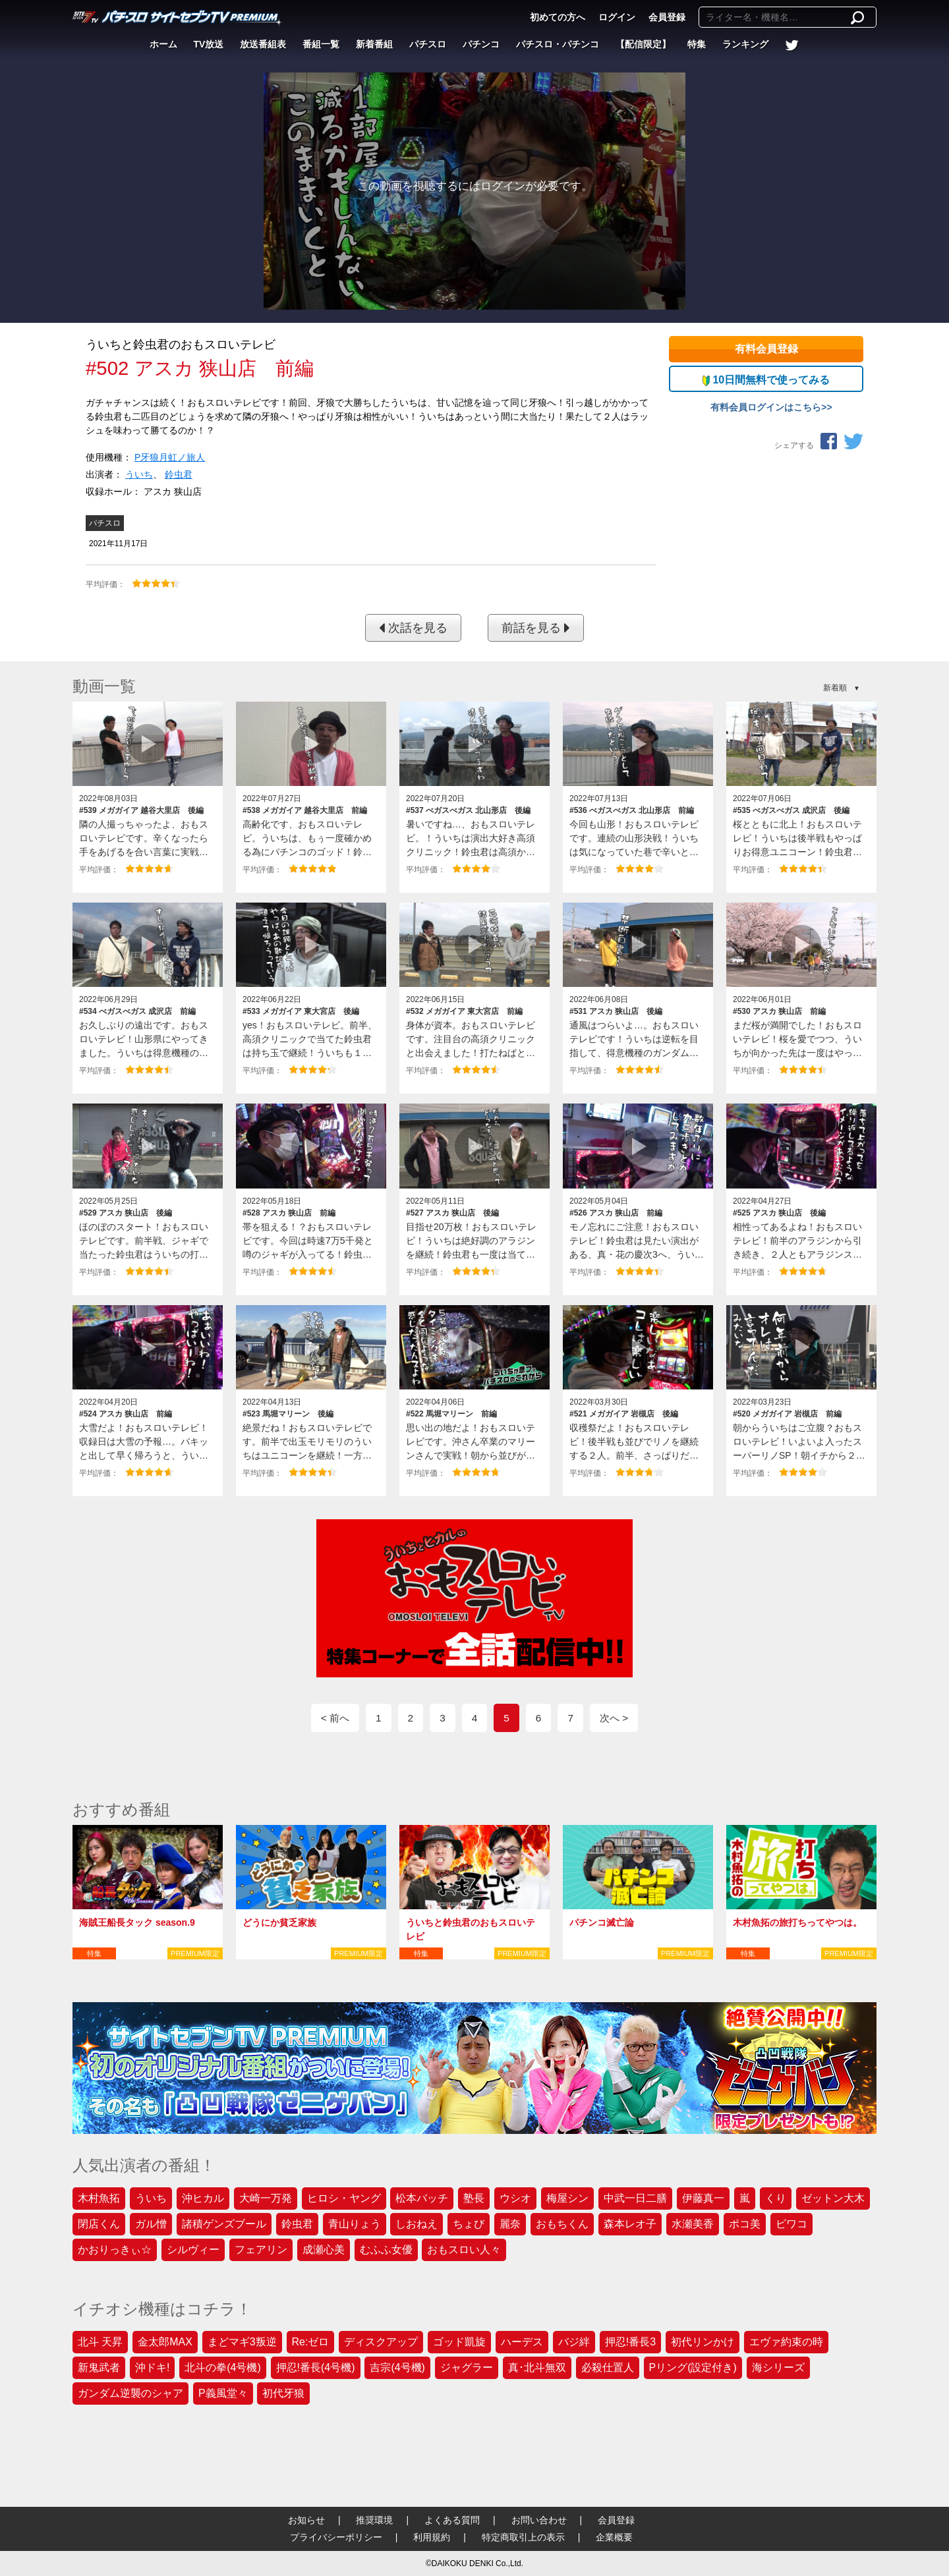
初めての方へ (557, 17)
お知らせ (306, 2520)
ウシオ (515, 2198)
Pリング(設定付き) (693, 2367)
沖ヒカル (203, 2198)
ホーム (163, 44)
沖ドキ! (152, 2367)
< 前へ (335, 1717)
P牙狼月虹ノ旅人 (169, 457)
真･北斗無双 (537, 2367)
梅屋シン (567, 2198)
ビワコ (791, 2223)
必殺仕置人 (607, 2367)
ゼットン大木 (833, 2198)
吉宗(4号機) (397, 2367)
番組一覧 (320, 44)
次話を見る (413, 627)
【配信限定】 (643, 44)
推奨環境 (374, 2520)
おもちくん (562, 2223)
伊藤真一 (703, 2198)
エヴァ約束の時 (786, 2341)
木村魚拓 (99, 2198)
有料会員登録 (766, 348)
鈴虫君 (178, 474)
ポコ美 (745, 2223)
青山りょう (354, 2223)
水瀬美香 (693, 2223)
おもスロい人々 (464, 2249)
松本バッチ (421, 2198)
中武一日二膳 (635, 2198)
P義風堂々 (223, 2393)
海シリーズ (778, 2367)
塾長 (473, 2198)
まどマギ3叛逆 (242, 2341)
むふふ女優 (386, 2249)
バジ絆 (574, 2341)
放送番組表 (263, 44)
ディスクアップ (381, 2341)
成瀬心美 (323, 2249)
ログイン (616, 17)
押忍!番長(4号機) (315, 2367)
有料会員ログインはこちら (765, 407)
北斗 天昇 (100, 2341)
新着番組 (374, 44)
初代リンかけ (702, 2341)
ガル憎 (151, 2223)
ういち (139, 474)
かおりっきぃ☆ (115, 2249)
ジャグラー (466, 2367)
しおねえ (416, 2223)
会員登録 (666, 17)
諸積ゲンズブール (224, 2223)
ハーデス (522, 2341)
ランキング (745, 44)
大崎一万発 (265, 2198)
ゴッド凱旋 (459, 2341)
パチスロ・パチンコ (557, 44)
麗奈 (510, 2223)
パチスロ (427, 44)
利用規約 (431, 2537)
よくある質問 (452, 2520)
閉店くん (99, 2223)
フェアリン (261, 2249)
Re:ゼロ (311, 2341)
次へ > (614, 1717)
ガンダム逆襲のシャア (130, 2393)
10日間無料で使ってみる (766, 380)
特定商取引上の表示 (523, 2537)
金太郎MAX (165, 2341)
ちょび (468, 2223)
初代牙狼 (283, 2393)
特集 (696, 44)
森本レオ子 (630, 2223)
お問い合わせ (539, 2520)
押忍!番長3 (630, 2341)
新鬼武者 (99, 2367)
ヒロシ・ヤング (344, 2198)
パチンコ (481, 44)
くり (775, 2198)
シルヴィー (193, 2249)
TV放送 (209, 44)
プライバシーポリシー (336, 2537)
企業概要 (614, 2537)
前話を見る (536, 627)
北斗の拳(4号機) (223, 2367)
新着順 (835, 687)
